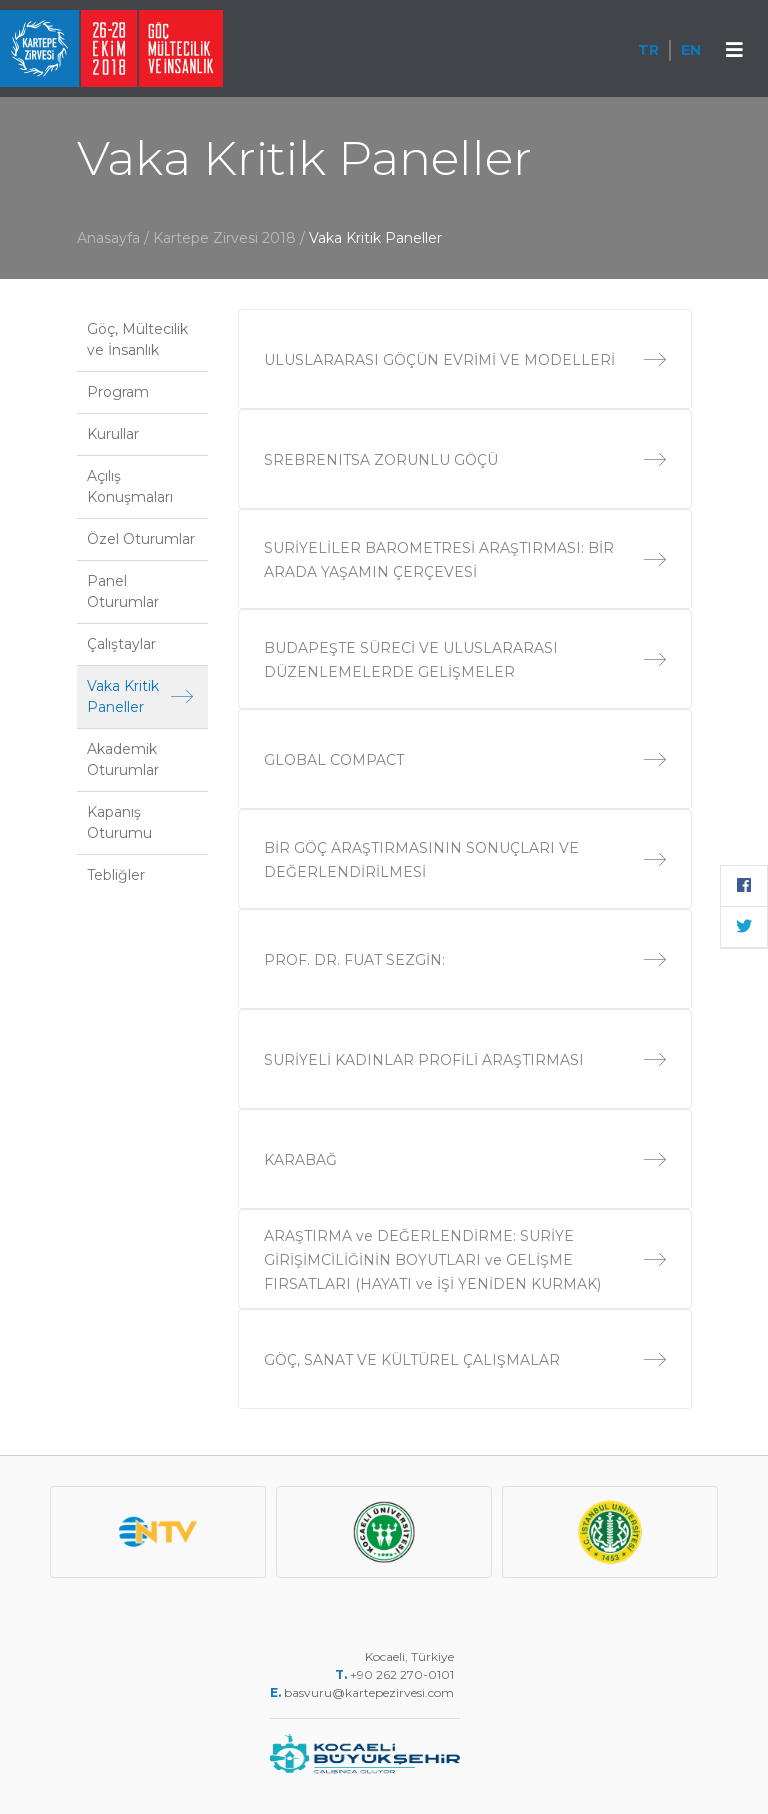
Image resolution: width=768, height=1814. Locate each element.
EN (691, 50)
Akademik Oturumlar (123, 759)
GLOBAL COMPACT (465, 760)
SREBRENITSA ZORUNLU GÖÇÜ (465, 460)
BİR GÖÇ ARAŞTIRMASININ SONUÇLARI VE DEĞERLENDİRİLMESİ (465, 860)
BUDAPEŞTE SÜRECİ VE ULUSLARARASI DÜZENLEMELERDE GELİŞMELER (465, 660)
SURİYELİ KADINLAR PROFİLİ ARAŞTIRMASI (465, 1060)
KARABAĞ (465, 1160)
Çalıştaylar (121, 644)
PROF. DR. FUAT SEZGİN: (465, 960)
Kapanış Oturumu (119, 822)
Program (118, 392)
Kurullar (113, 434)
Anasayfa (108, 238)
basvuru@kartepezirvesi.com (370, 1692)
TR (648, 50)
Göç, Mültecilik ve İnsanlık (137, 339)
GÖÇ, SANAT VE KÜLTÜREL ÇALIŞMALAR (465, 1360)
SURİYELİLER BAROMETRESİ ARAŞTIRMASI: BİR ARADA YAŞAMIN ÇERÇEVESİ (465, 560)
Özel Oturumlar (141, 539)
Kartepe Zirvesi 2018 (226, 238)
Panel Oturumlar (123, 591)
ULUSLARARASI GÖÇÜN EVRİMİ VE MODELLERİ (465, 360)
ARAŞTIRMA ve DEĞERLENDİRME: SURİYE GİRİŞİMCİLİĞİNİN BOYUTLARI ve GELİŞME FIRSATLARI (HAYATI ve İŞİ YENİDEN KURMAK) (465, 1260)
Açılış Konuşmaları (130, 486)
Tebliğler (116, 875)
